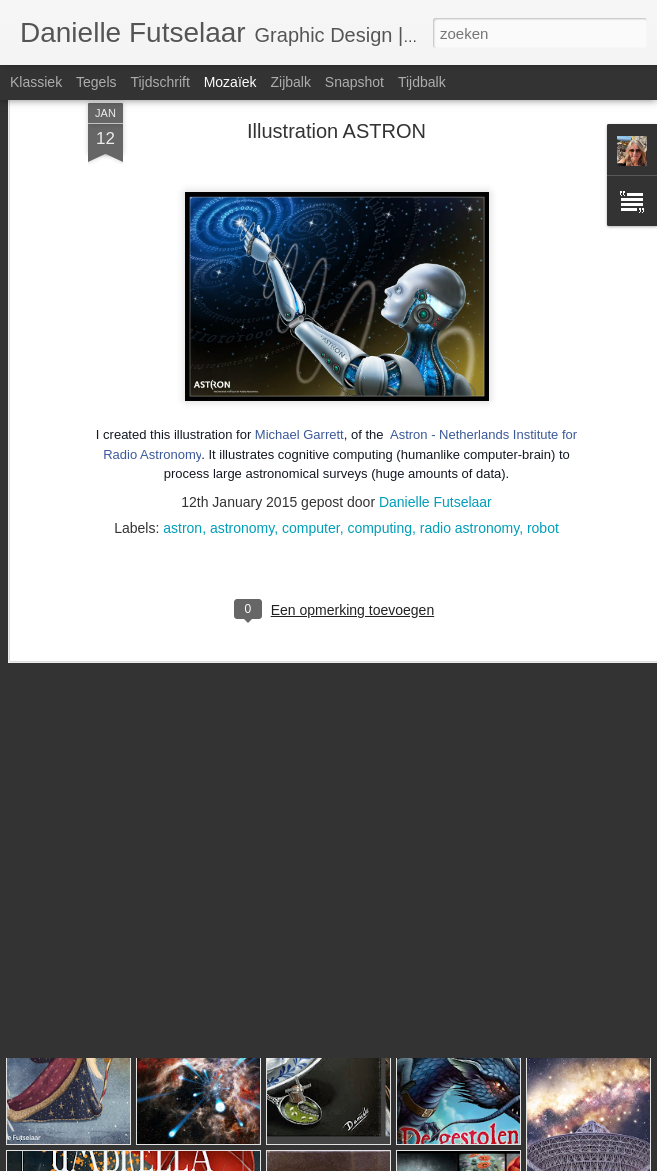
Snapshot (354, 82)
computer (311, 438)
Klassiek (36, 82)
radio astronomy (469, 438)
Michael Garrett (299, 345)
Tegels (96, 82)
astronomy (242, 438)
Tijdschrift (159, 82)
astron (182, 438)
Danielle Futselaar (435, 412)
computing (379, 438)
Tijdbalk (422, 82)
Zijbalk (290, 82)
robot (543, 438)
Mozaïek (230, 82)
